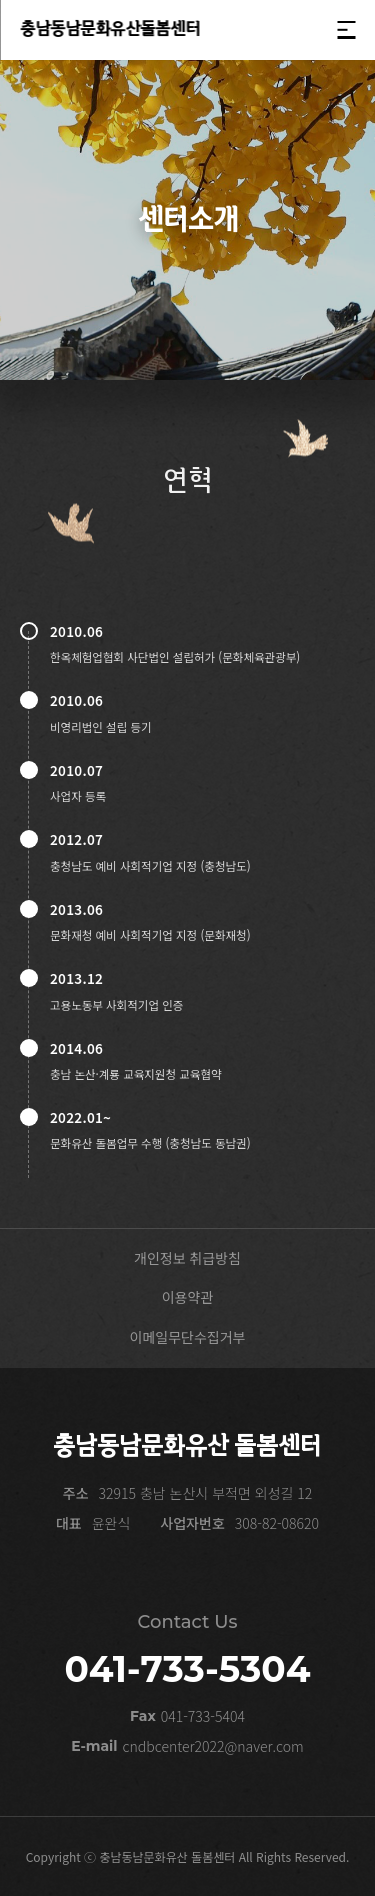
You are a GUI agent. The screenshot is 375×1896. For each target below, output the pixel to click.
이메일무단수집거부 (188, 1337)
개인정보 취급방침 (187, 1258)
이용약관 (188, 1297)
